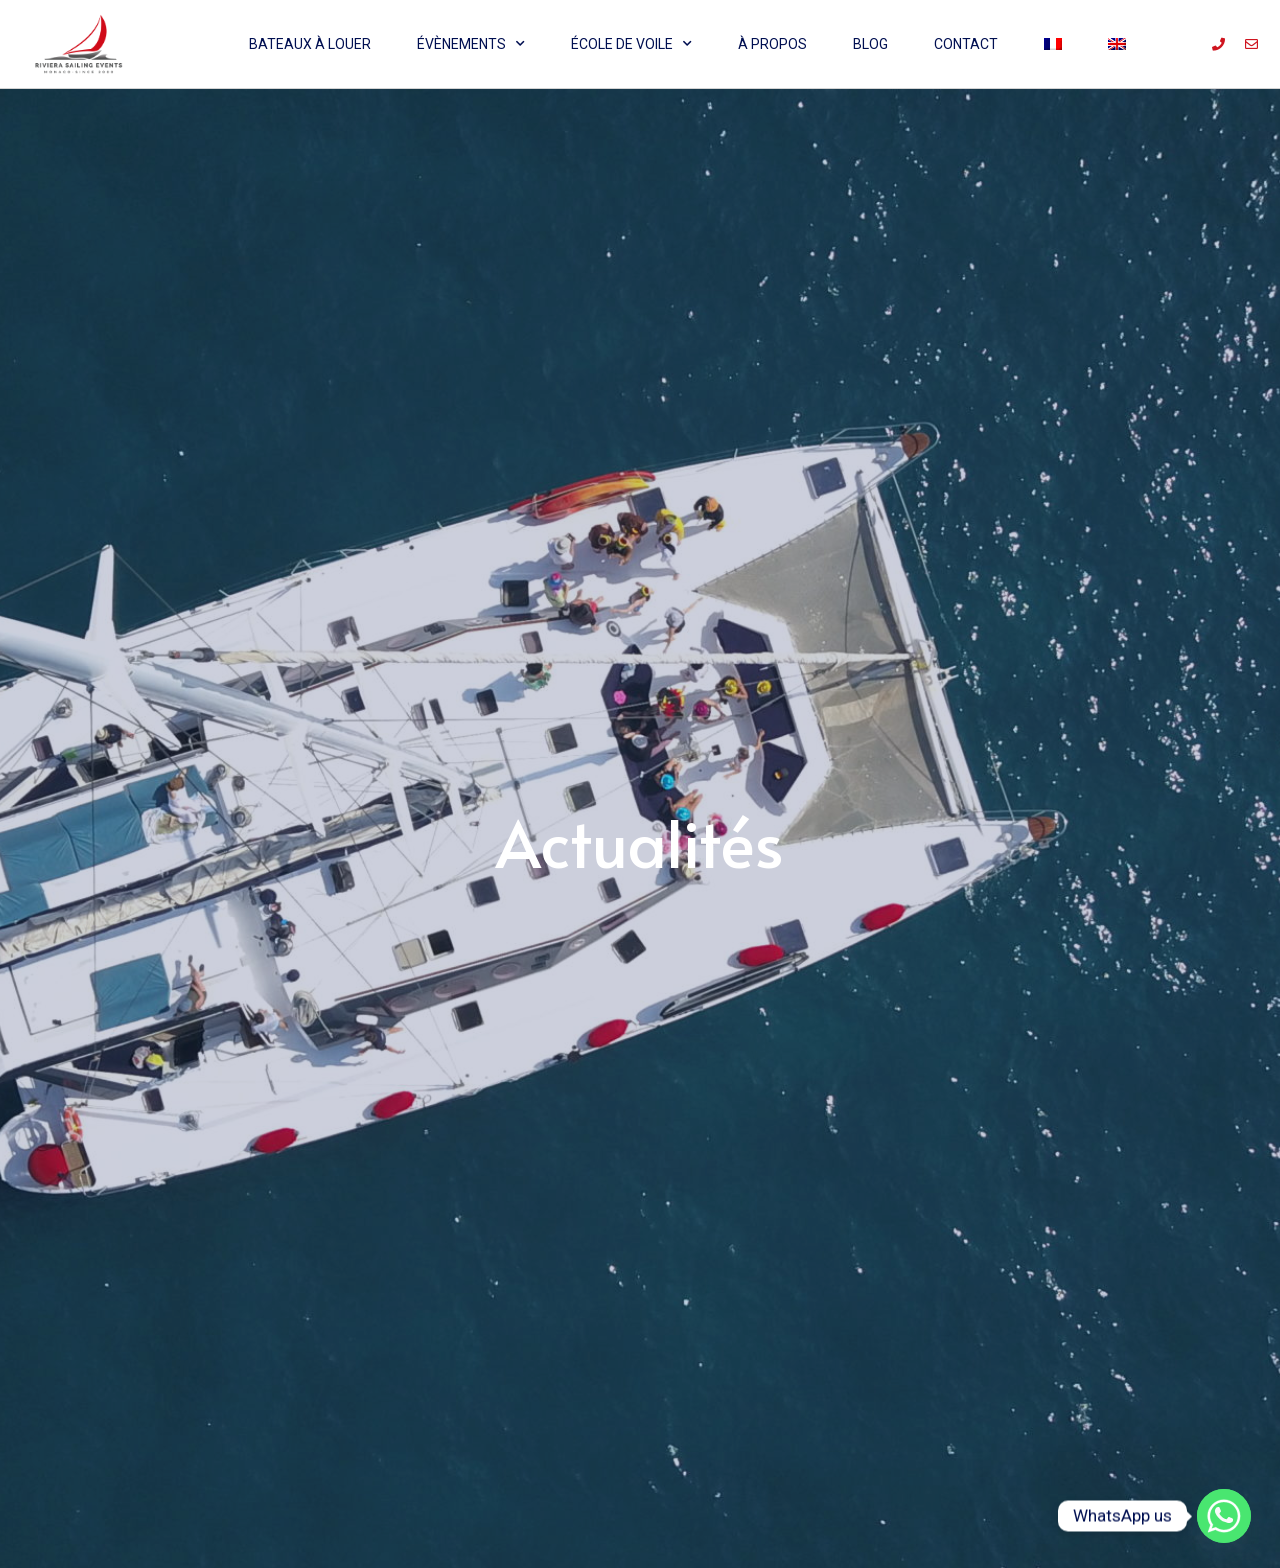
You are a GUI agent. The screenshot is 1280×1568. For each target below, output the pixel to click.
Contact (966, 44)
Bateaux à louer (310, 44)
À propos (772, 44)
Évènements (471, 44)
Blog (870, 44)
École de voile (631, 44)
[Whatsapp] (1224, 1516)
